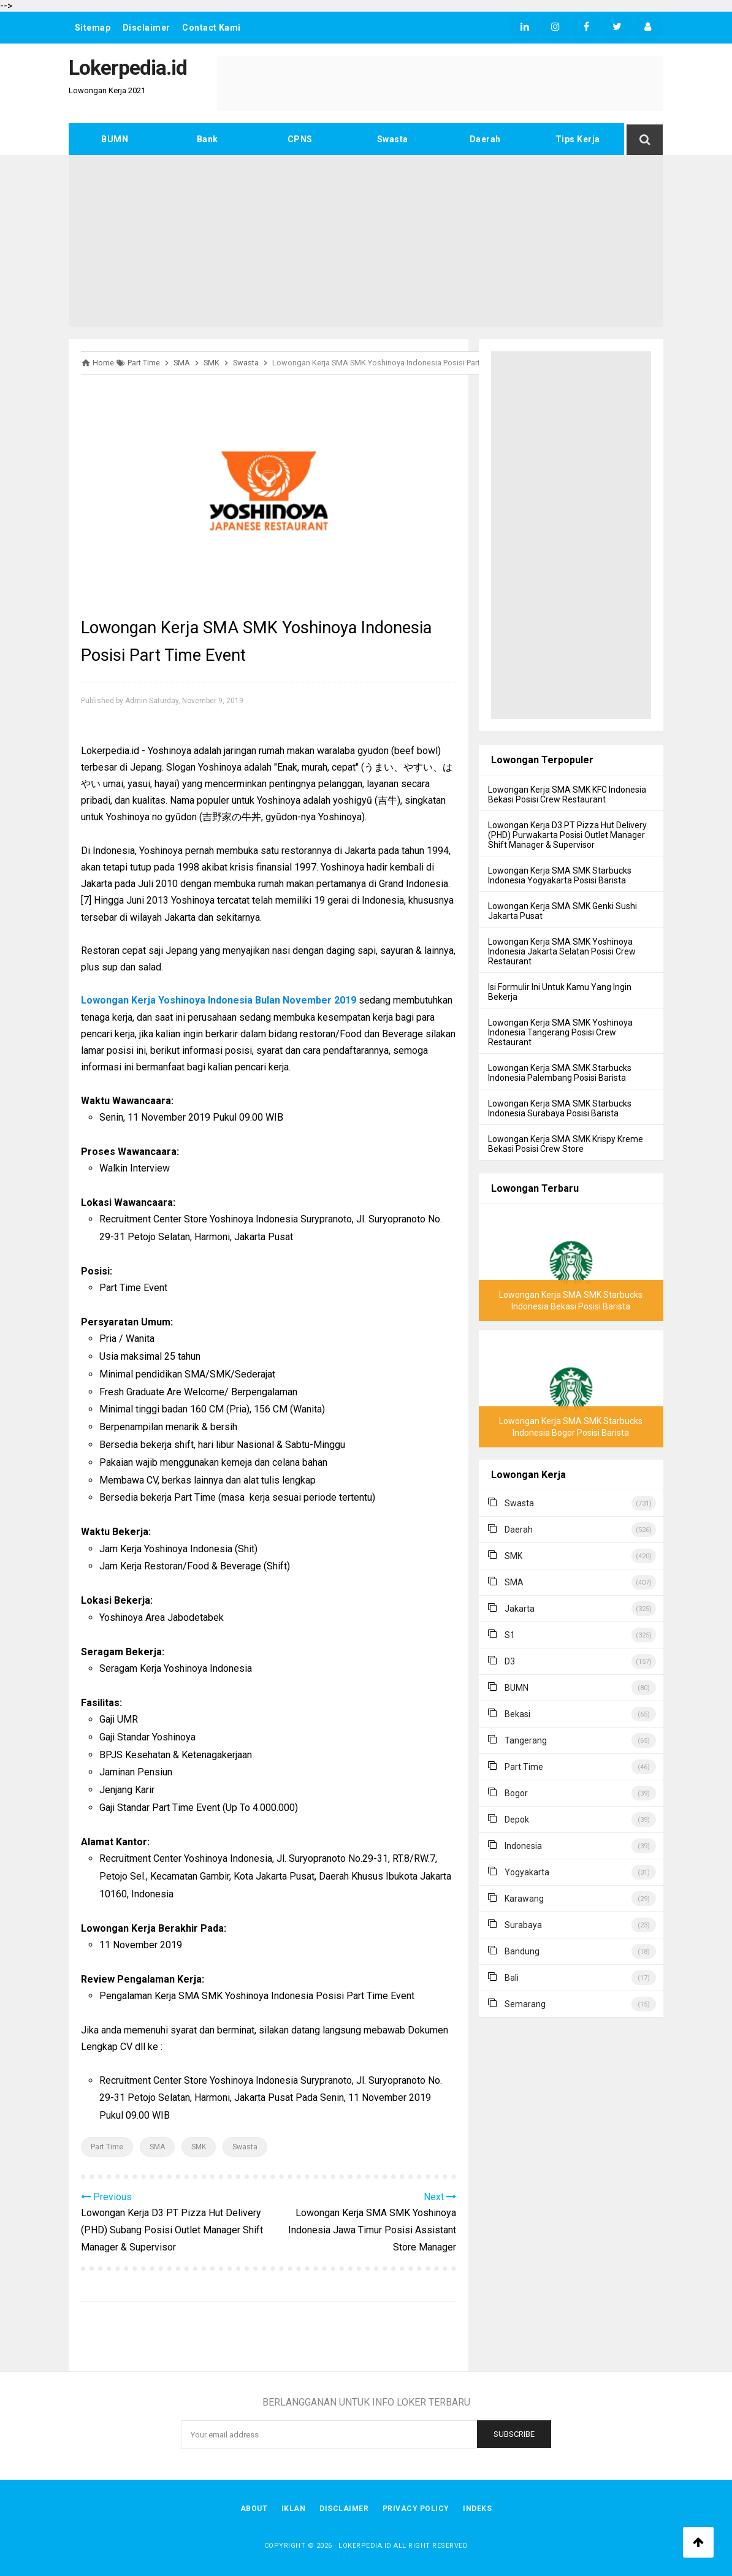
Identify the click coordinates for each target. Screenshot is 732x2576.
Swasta (392, 139)
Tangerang (526, 1740)
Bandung (522, 1951)
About (252, 2509)
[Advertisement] (366, 241)
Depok (517, 1819)
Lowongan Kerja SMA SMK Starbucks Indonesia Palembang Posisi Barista (559, 1073)
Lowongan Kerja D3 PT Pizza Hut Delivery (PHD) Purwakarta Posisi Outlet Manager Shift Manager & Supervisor (567, 835)
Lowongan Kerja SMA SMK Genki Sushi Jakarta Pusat (562, 911)
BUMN (114, 139)
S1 (510, 1635)
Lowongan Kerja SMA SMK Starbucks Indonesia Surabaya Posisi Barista (559, 1108)
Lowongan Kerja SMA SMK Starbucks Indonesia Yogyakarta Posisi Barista (559, 875)
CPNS (300, 139)
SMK (198, 2147)
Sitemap (93, 27)
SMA (157, 2147)
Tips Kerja (577, 139)
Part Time (107, 2147)
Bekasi (517, 1714)
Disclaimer (147, 27)
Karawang (524, 1898)
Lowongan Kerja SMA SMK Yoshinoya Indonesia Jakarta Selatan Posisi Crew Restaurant (562, 951)
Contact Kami (212, 27)
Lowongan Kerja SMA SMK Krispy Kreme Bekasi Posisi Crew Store (565, 1144)
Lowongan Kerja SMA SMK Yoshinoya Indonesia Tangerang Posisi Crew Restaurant (560, 1032)
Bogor (516, 1793)
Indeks (479, 2509)
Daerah (485, 139)
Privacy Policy (416, 2509)
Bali (512, 1978)
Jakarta (520, 1609)
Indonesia (523, 1846)
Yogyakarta (527, 1872)
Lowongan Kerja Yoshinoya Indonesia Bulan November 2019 (218, 1000)
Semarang (525, 2004)
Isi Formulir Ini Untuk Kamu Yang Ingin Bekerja (559, 992)
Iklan (293, 2509)
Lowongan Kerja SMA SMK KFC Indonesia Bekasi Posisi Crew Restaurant (567, 794)
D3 (510, 1661)
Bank (207, 139)
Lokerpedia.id (365, 2546)
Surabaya (523, 1925)
